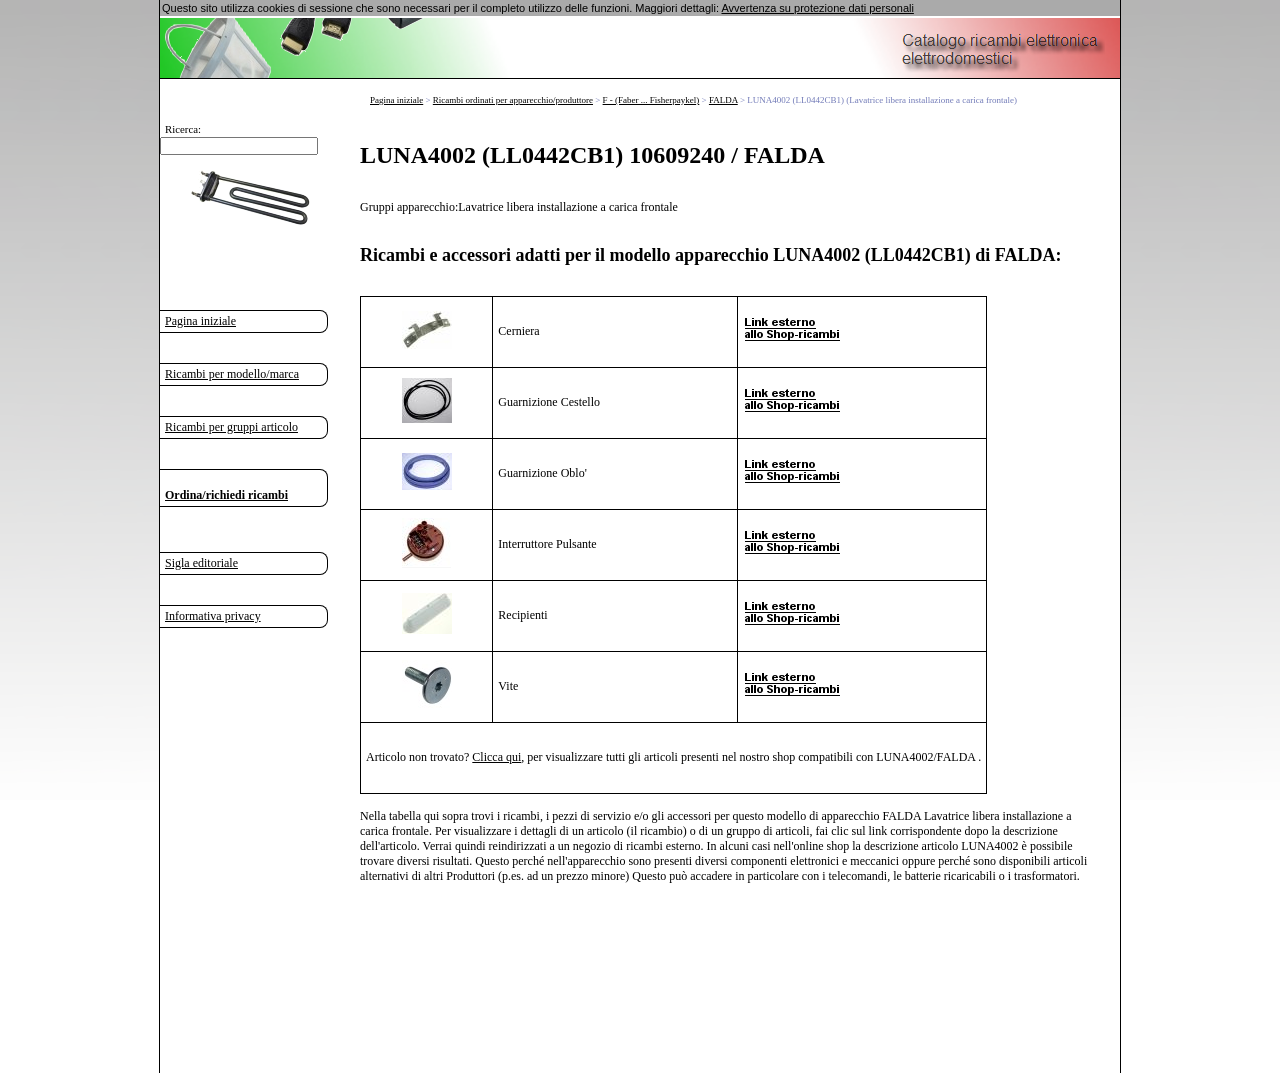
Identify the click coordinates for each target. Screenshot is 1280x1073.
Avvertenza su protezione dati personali (817, 8)
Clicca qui (496, 757)
